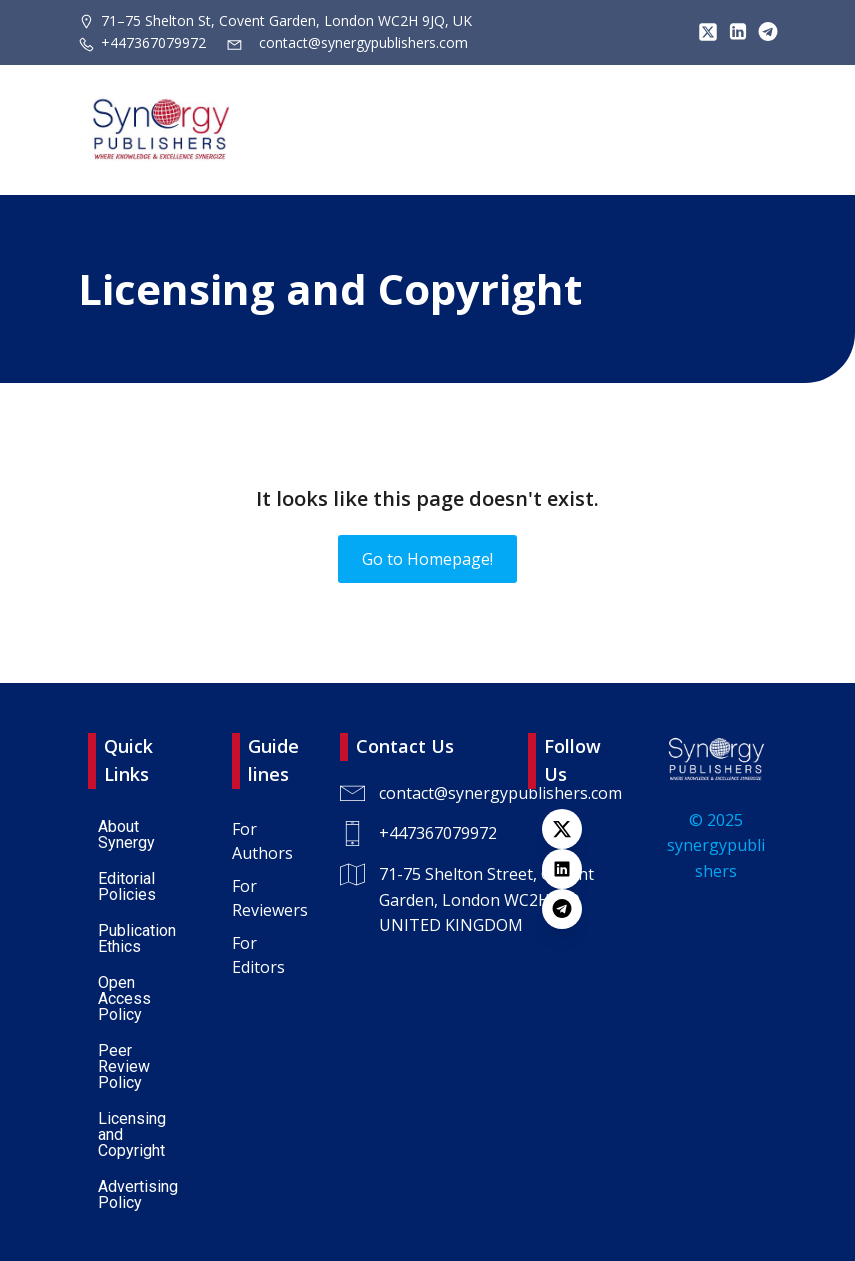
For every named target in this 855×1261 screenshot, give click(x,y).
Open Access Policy (126, 998)
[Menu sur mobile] (763, 130)
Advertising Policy (140, 1194)
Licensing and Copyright (134, 1134)
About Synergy (126, 834)
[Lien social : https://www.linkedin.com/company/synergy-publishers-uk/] (572, 869)
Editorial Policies (128, 886)
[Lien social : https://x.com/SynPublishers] (703, 32)
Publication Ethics (139, 938)
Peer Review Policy (126, 1066)
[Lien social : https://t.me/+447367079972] (763, 32)
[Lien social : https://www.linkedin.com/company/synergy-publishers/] (733, 32)
